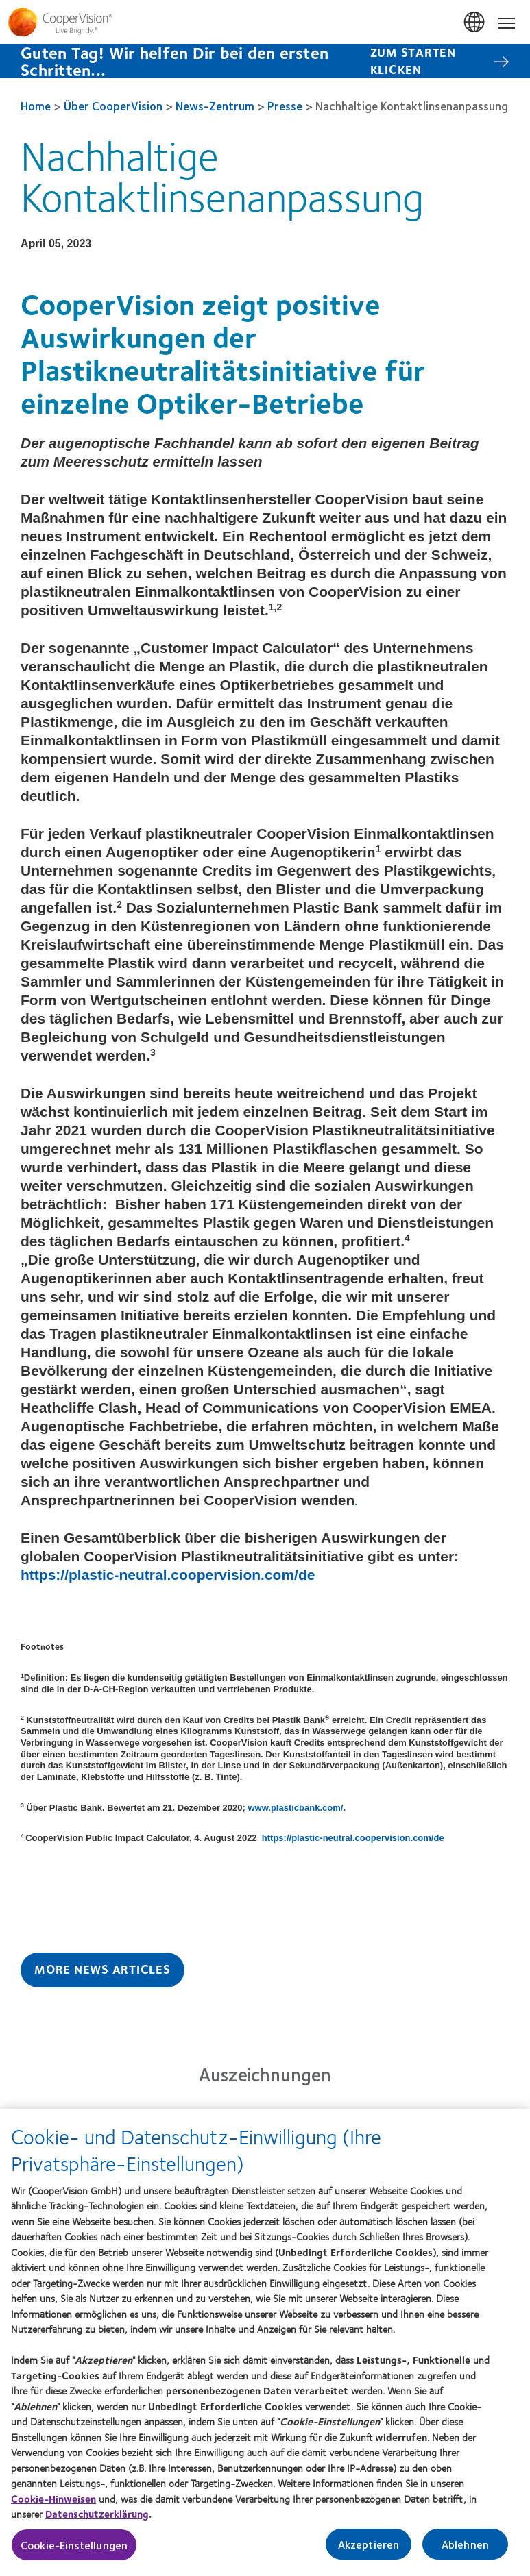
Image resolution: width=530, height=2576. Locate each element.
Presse (284, 105)
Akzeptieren (369, 2549)
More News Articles (102, 1969)
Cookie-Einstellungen (74, 2550)
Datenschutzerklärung (97, 2519)
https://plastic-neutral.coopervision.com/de (168, 1575)
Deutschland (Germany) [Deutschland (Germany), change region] (475, 23)
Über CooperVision (113, 105)
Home (36, 105)
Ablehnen (465, 2549)
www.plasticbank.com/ (295, 1808)
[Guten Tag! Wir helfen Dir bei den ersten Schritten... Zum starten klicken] (265, 61)
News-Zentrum (215, 105)
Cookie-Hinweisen (53, 2504)
